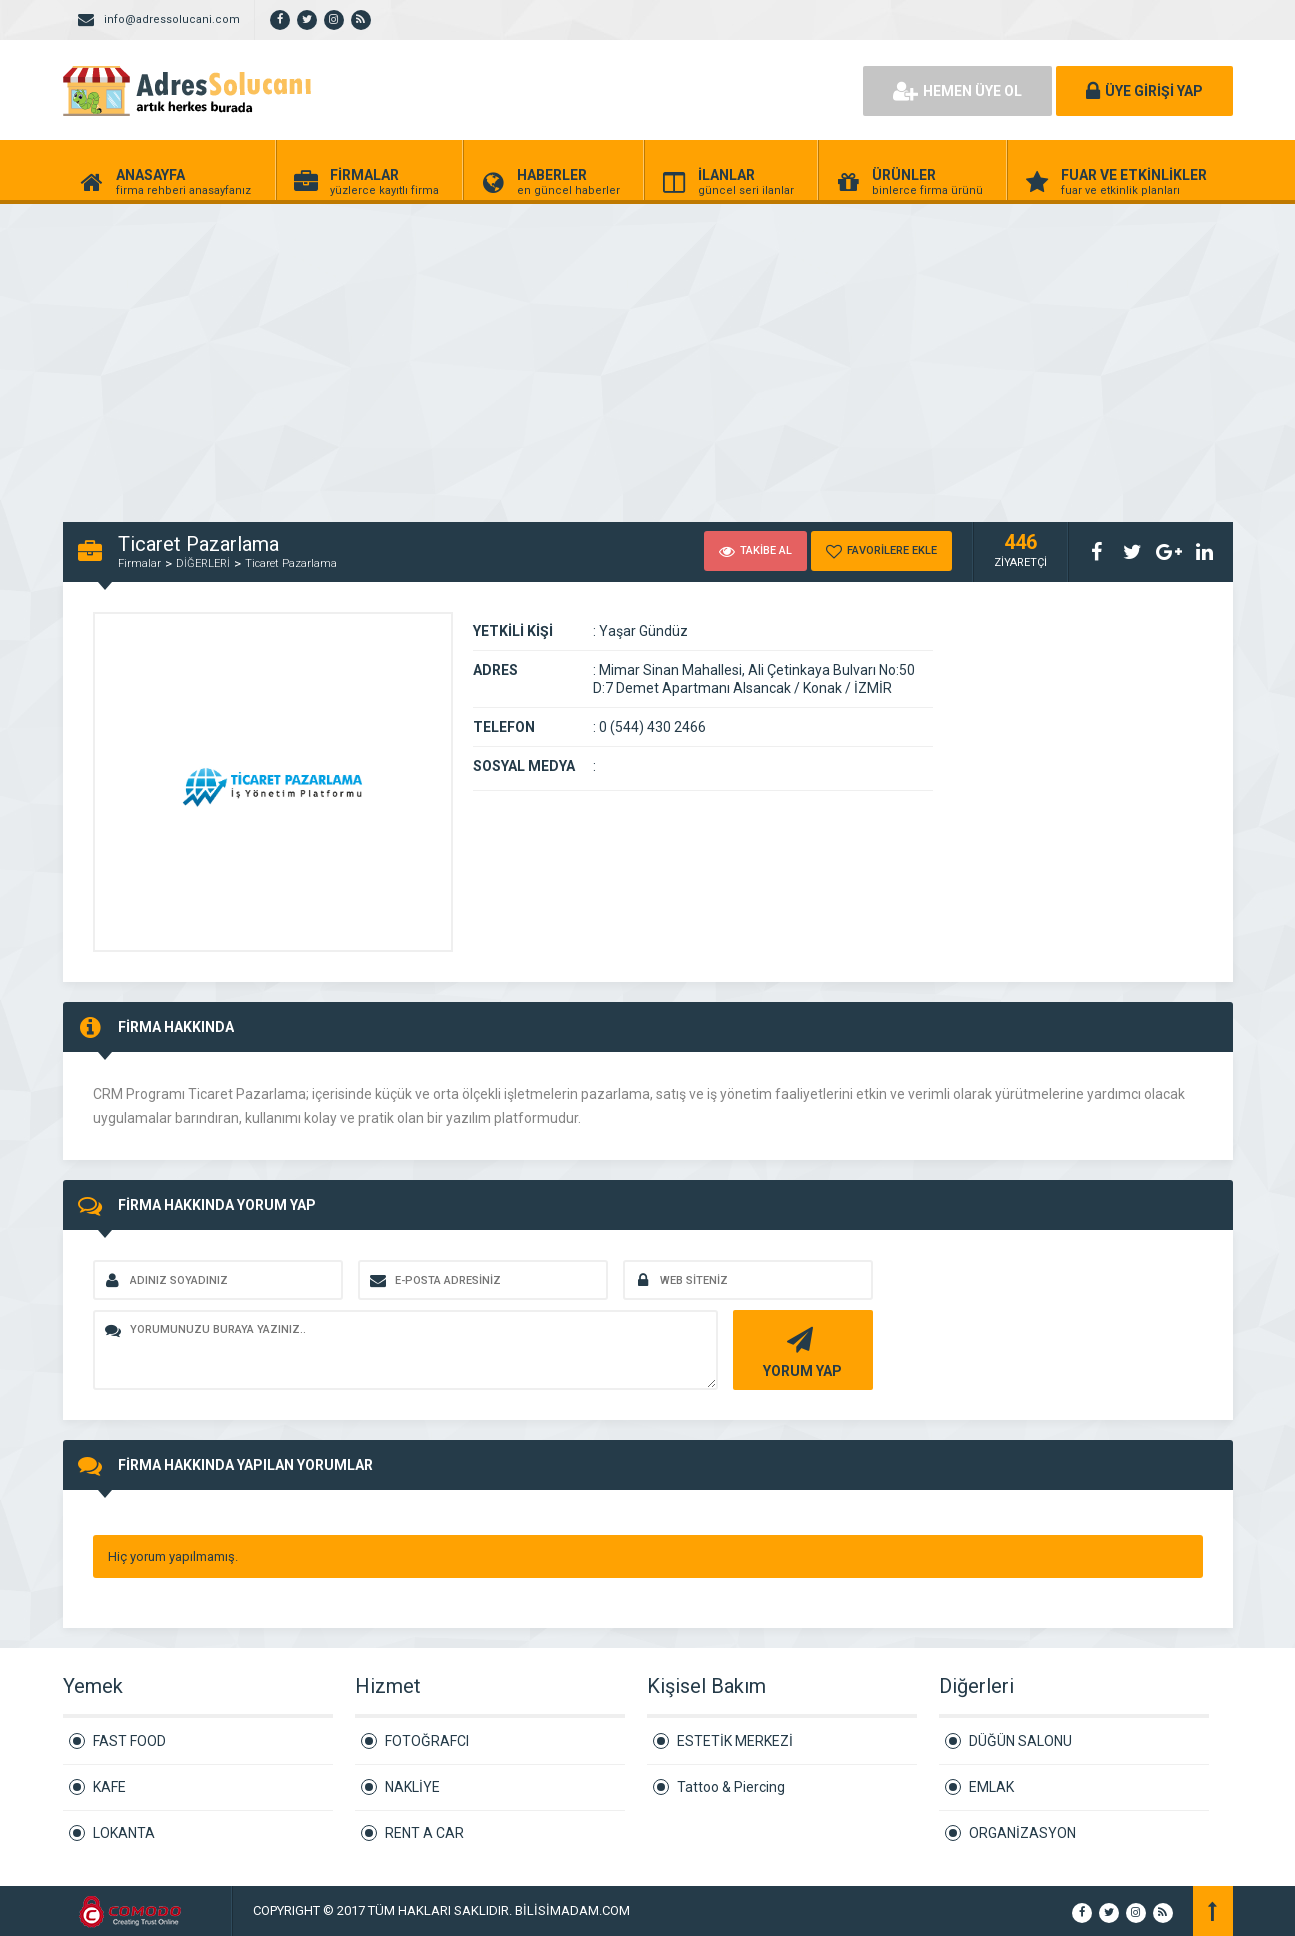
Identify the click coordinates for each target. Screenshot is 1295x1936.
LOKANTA (124, 1833)
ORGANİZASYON (1022, 1833)
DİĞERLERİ (203, 563)
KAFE (109, 1787)
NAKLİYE (412, 1787)
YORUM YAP (800, 1350)
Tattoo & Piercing (731, 1787)
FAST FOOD (129, 1741)
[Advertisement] (600, 352)
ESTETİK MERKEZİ (735, 1741)
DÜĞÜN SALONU (1020, 1741)
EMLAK (991, 1787)
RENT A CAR (424, 1833)
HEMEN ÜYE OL (957, 91)
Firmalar (139, 563)
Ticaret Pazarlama (291, 563)
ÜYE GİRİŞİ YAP (1144, 91)
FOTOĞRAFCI (427, 1741)
